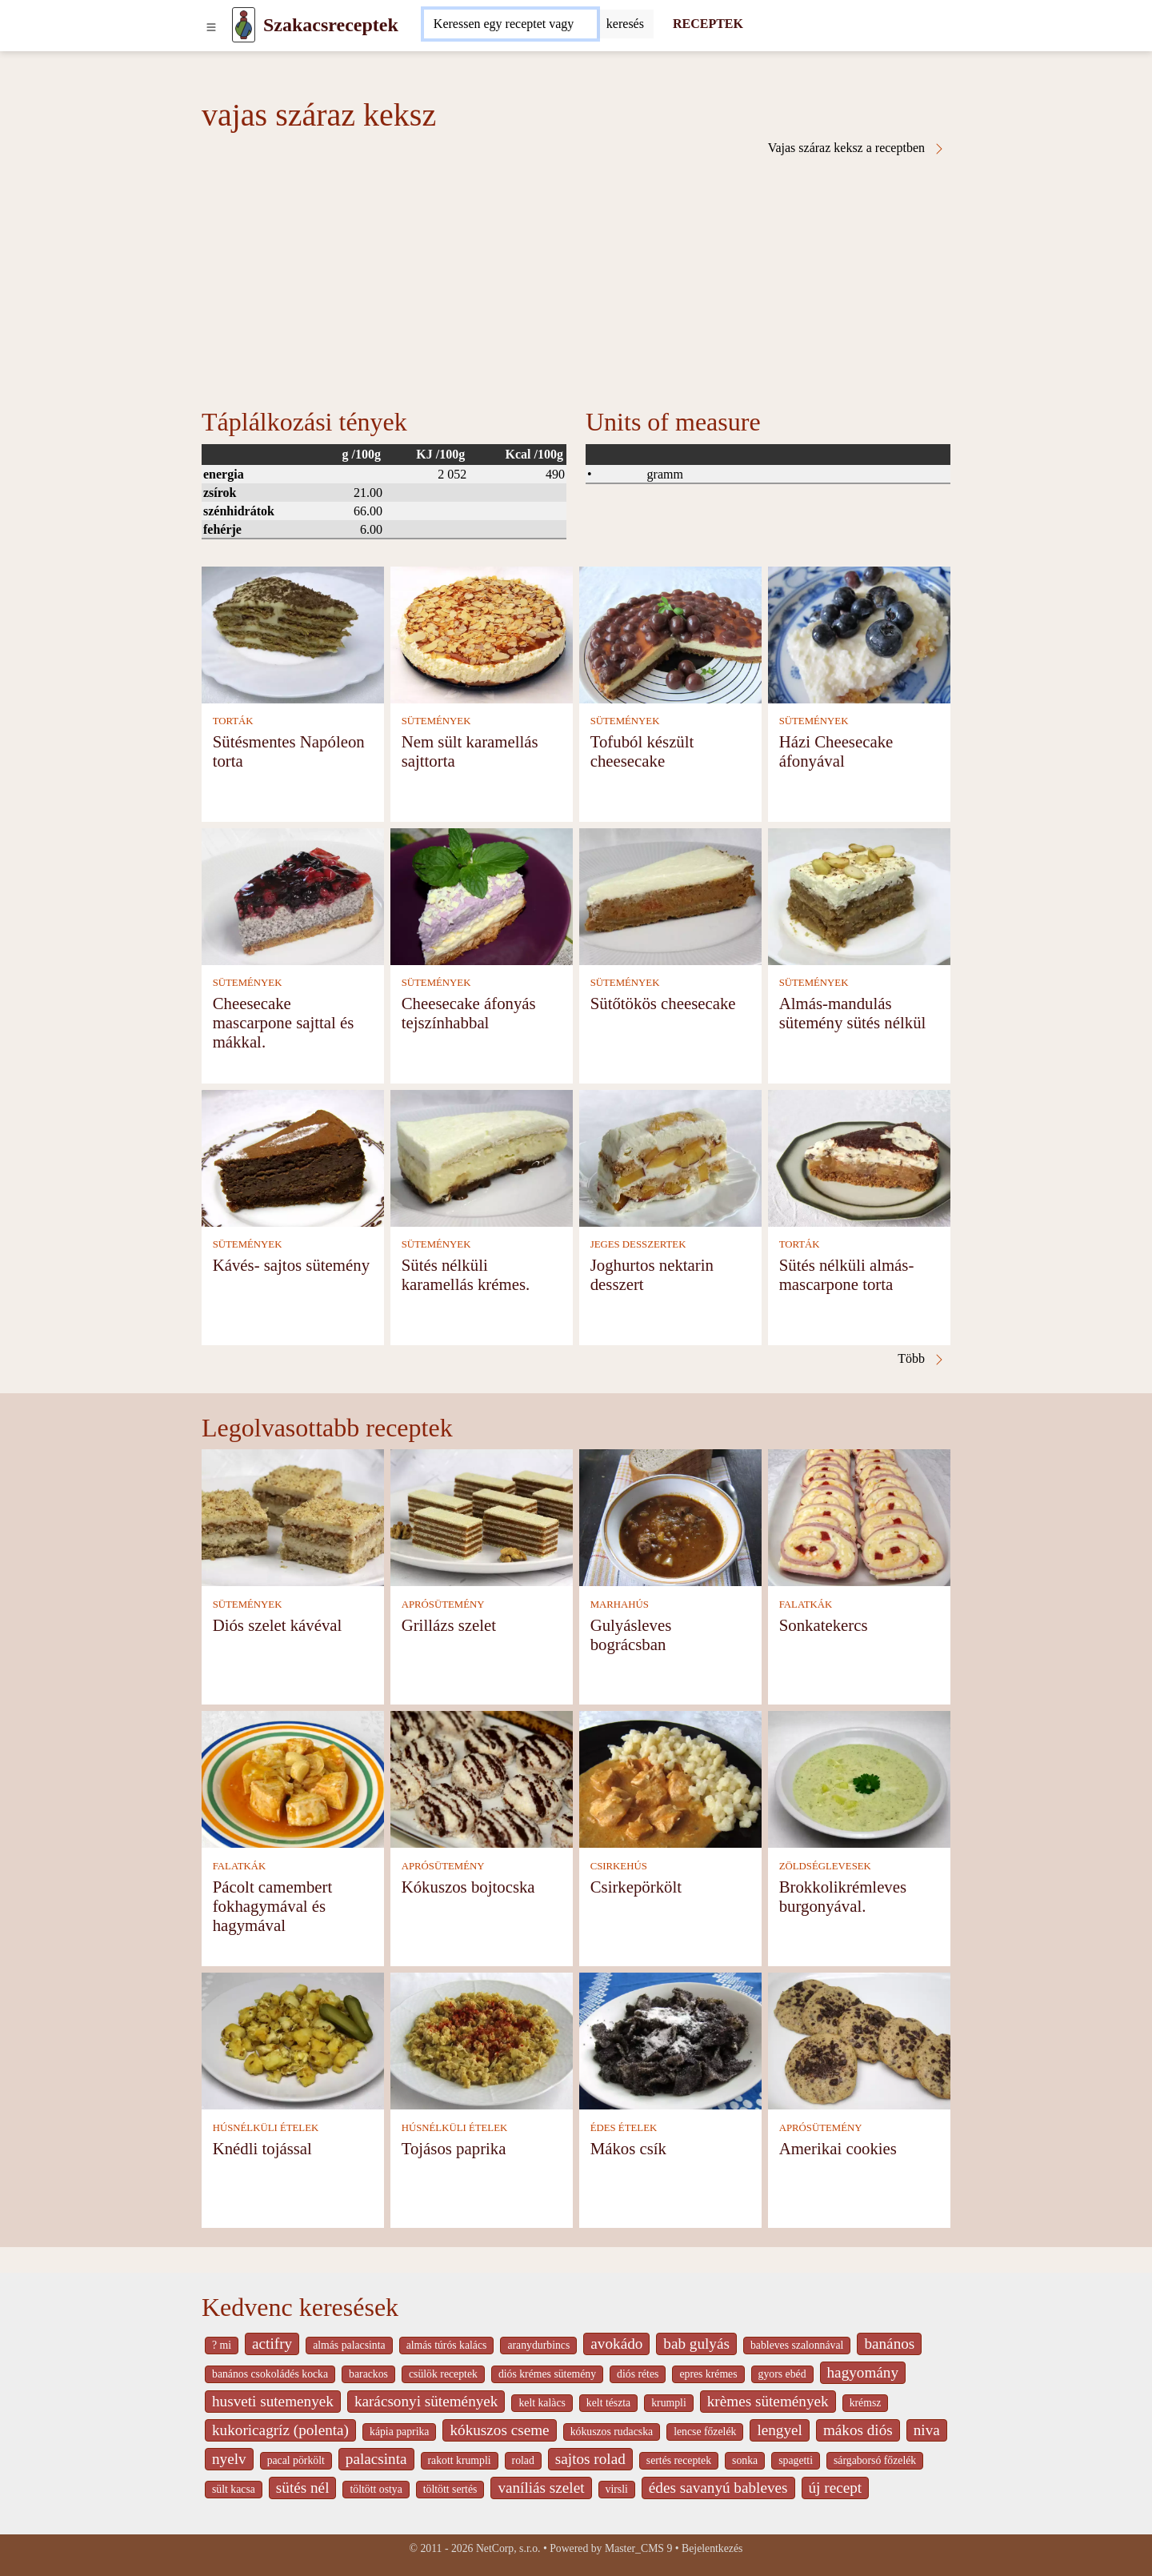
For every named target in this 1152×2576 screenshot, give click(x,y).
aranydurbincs (538, 2345)
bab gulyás (696, 2343)
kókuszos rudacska (611, 2432)
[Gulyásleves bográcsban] (670, 1517)
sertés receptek (678, 2460)
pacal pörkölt (296, 2460)
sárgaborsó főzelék (875, 2460)
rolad (523, 2460)
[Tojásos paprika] (481, 2040)
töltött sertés (450, 2489)
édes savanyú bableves (718, 2487)
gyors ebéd (782, 2374)
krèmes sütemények (768, 2401)
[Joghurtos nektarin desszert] (670, 1157)
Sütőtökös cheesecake (663, 1003)
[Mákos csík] (670, 2040)
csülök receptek (443, 2374)
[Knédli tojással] (293, 2040)
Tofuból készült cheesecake (642, 751)
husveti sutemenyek (273, 2401)
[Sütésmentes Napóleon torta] (293, 633)
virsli (617, 2489)
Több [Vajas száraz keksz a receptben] (922, 1359)
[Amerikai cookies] (859, 2040)
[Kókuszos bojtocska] (481, 1778)
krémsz (866, 2403)
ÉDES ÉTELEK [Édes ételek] (624, 2127)
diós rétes (637, 2374)
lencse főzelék (705, 2432)
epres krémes (708, 2374)
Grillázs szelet (449, 1625)
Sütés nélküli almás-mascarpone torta (846, 1274)
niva (927, 2430)
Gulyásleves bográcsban (631, 1634)
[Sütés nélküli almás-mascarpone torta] (859, 1157)
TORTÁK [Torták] (233, 721)
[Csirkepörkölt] (670, 1778)
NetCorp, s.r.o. (508, 2548)
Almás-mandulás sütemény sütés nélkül (852, 1013)
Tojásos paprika (454, 2148)
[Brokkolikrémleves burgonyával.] (859, 1778)
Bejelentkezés (712, 2548)
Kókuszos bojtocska (468, 1886)
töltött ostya (376, 2489)
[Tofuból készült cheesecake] (670, 633)
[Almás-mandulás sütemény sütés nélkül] (859, 895)
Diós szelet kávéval (277, 1625)
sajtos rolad (590, 2458)
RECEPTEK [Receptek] (708, 23)
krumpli (668, 2403)
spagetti (795, 2460)
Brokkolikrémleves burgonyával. (842, 1896)
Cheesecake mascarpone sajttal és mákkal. (283, 1022)
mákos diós (858, 2430)
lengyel (779, 2430)
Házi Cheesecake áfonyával (836, 751)
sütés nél (303, 2487)
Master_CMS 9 (638, 2548)
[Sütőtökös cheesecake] (670, 895)
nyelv (229, 2458)
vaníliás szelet (541, 2487)
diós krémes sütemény (547, 2374)
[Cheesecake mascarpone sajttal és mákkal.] (293, 895)
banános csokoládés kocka (270, 2374)
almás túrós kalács (446, 2345)
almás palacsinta (349, 2345)
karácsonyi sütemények (426, 2401)
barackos (368, 2374)
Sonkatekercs (823, 1625)
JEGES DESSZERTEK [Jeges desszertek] (638, 1244)
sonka (745, 2460)
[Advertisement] (576, 275)
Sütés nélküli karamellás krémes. (466, 1274)
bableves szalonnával (796, 2345)
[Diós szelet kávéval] (293, 1517)
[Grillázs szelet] (481, 1517)
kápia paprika (399, 2432)
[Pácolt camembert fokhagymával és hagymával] (293, 1778)
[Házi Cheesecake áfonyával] (859, 633)
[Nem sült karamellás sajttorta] (481, 633)
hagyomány (863, 2372)
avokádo (616, 2343)
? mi (221, 2345)
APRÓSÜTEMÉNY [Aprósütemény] (443, 1604)
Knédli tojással (262, 2148)
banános (889, 2343)
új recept (835, 2487)
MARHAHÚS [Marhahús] (619, 1604)
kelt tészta (608, 2403)
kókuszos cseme (499, 2430)
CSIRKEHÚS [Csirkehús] (618, 1866)
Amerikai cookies (838, 2148)
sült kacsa (233, 2489)
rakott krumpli (459, 2460)
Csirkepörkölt (636, 1886)
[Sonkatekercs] (859, 1517)
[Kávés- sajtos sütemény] (293, 1157)
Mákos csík (628, 2148)
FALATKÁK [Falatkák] (806, 1604)
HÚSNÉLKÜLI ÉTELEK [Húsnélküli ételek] (266, 2127)
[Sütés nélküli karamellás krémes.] (481, 1157)
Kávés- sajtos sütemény (291, 1265)
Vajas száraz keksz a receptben (857, 148)
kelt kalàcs (541, 2403)
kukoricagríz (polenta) (280, 2430)
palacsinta (376, 2458)
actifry (272, 2343)
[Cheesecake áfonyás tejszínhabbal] (481, 895)
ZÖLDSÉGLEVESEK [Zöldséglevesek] (825, 1866)
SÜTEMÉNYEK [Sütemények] (436, 721)
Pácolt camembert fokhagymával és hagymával (273, 1905)
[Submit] (625, 24)
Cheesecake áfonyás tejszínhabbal (469, 1013)
